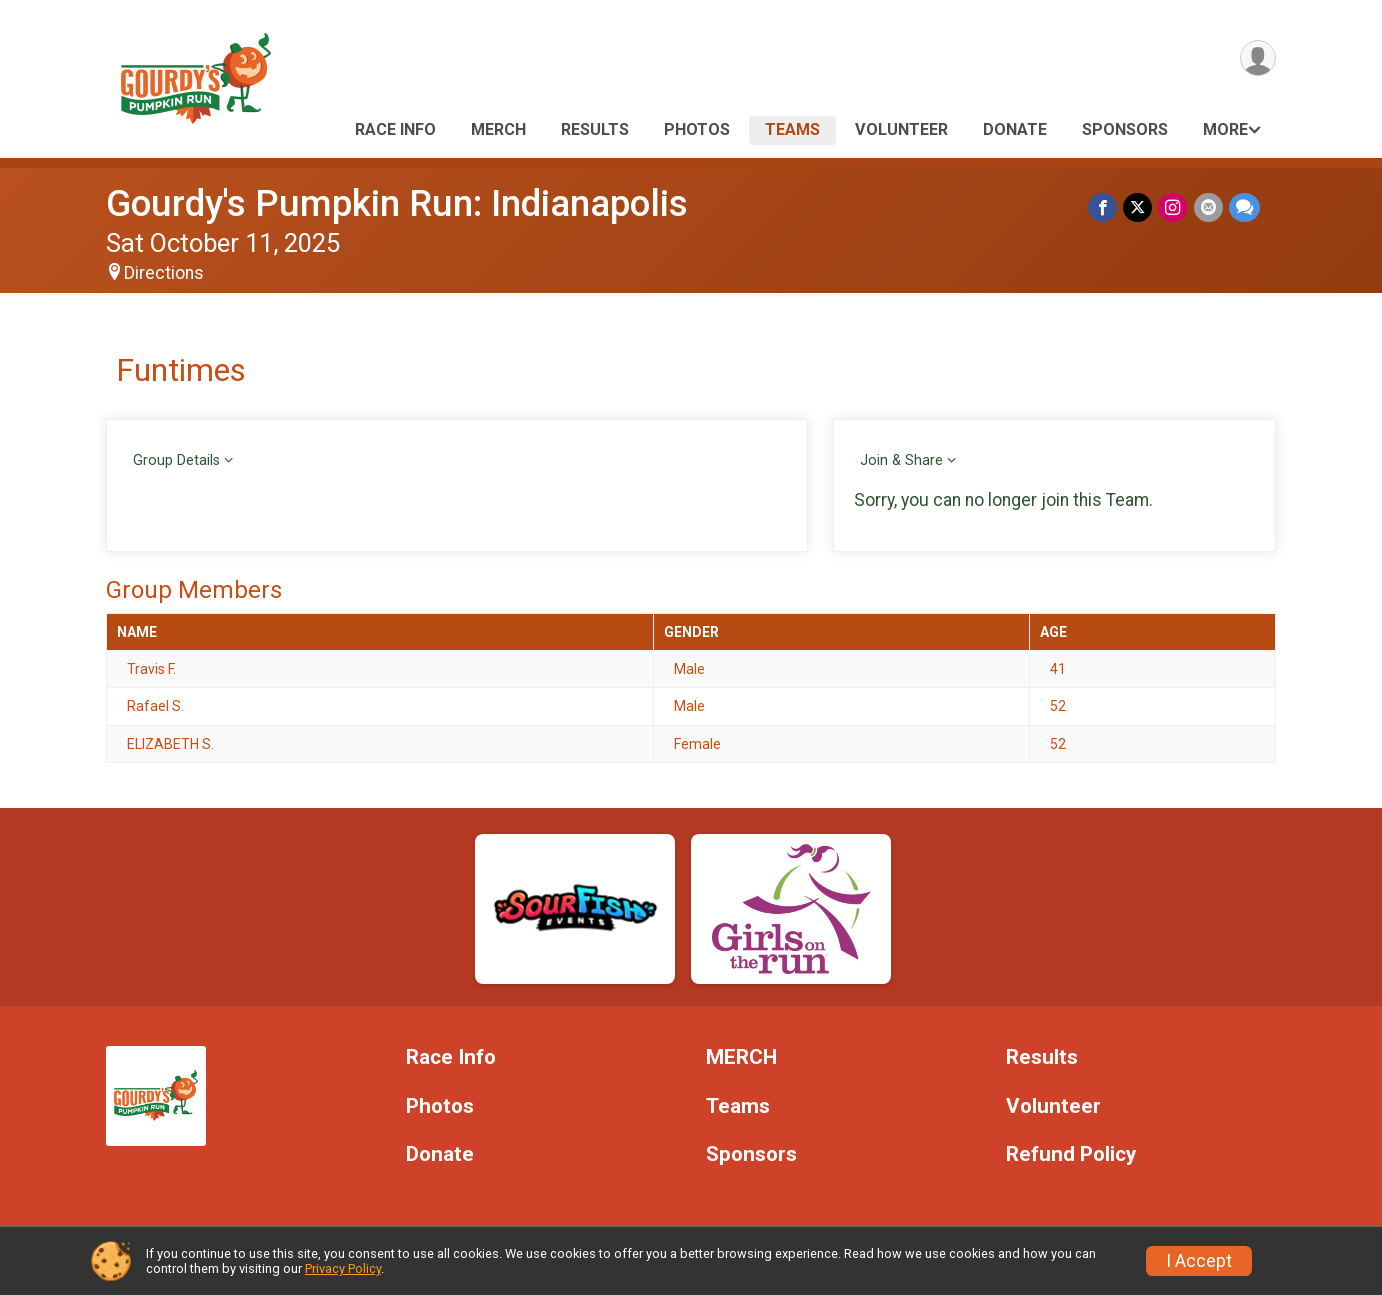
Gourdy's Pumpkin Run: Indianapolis (397, 203)
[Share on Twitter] (1138, 207)
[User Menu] (1257, 58)
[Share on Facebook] (1103, 207)
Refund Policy (1071, 1154)
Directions (164, 273)
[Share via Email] (1208, 207)
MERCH (498, 129)
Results (595, 129)
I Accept (1199, 1261)
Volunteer (901, 129)
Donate (1015, 129)
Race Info (395, 129)
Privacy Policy (343, 1268)
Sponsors (1125, 129)
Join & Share (901, 460)
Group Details (176, 460)
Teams (792, 129)
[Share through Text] (1244, 207)
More (1225, 129)
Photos (697, 129)
